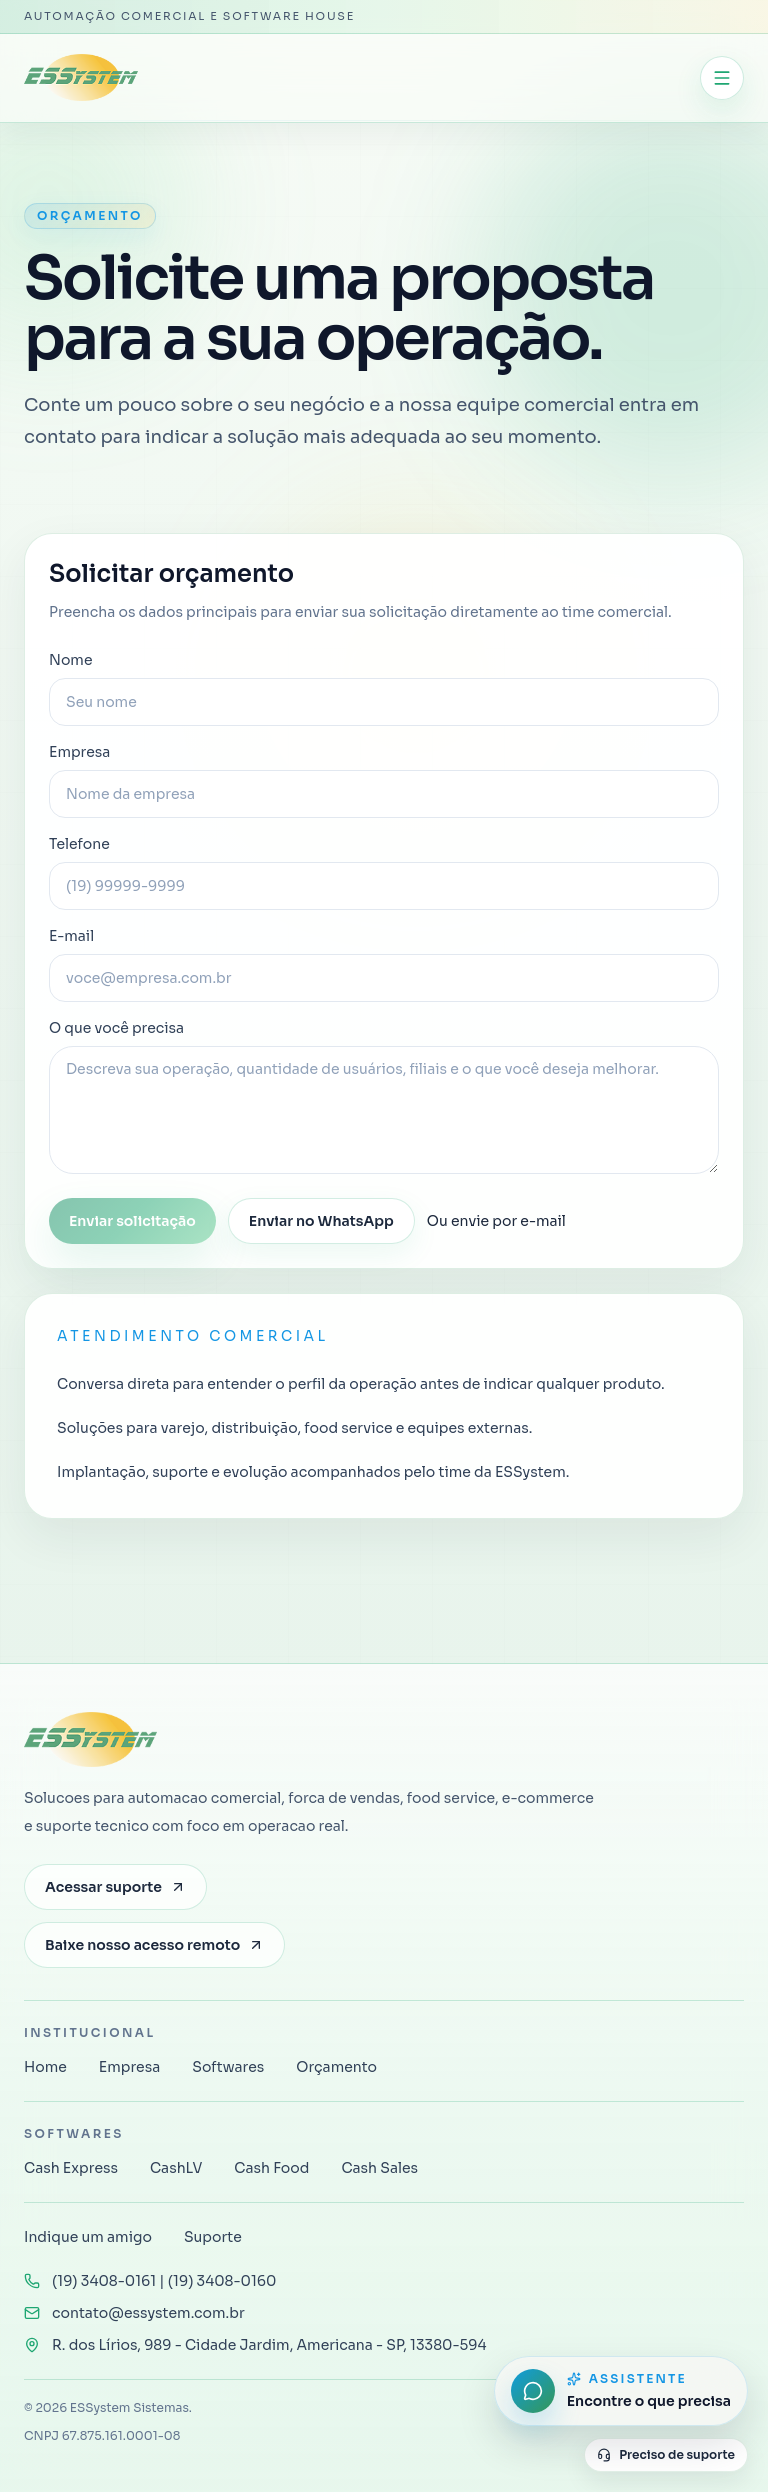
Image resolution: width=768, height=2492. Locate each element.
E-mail (384, 964)
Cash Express (71, 2168)
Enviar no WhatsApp (321, 1221)
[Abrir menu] (722, 78)
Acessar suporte (115, 1887)
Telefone (384, 872)
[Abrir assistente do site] (621, 2391)
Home (45, 2067)
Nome (384, 688)
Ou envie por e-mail (496, 1221)
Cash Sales (379, 2168)
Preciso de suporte (666, 2454)
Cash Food (271, 2168)
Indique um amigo (88, 2237)
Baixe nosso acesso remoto (154, 1945)
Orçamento (336, 2067)
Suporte (213, 2237)
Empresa (384, 780)
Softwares (228, 2067)
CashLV (176, 2168)
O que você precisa (384, 1096)
